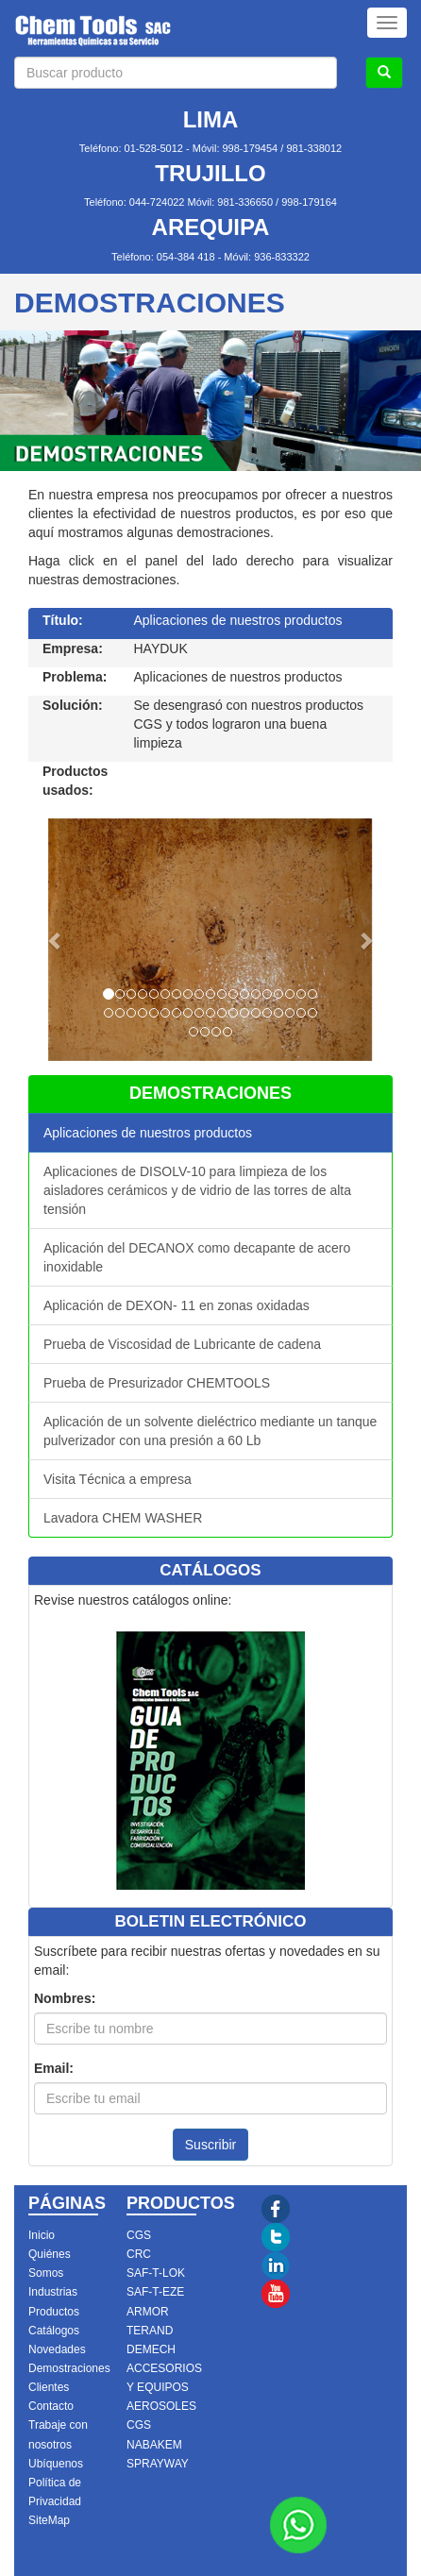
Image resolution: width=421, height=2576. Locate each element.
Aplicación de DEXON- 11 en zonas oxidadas (176, 1305)
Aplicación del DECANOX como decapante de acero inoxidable (196, 1257)
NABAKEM (154, 2444)
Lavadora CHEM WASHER (122, 1517)
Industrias (52, 2291)
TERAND (149, 2330)
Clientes (48, 2387)
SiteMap (49, 2520)
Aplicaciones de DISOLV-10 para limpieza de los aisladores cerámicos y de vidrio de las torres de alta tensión (197, 1190)
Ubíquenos (55, 2463)
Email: (54, 2068)
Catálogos (53, 2330)
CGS (138, 2235)
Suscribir (210, 2144)
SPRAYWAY (157, 2463)
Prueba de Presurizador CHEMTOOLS (156, 1382)
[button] (55, 939)
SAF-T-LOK (155, 2273)
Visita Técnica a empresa (117, 1479)
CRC (138, 2254)
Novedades (57, 2349)
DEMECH (151, 2349)
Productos (53, 2311)
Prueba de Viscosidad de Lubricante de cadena (182, 1344)
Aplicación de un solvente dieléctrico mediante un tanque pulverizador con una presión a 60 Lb (210, 1431)
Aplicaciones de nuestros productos (147, 1132)
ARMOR (147, 2311)
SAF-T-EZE (155, 2291)
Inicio (41, 2235)
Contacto (51, 2406)
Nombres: (64, 1998)
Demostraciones (69, 2368)
